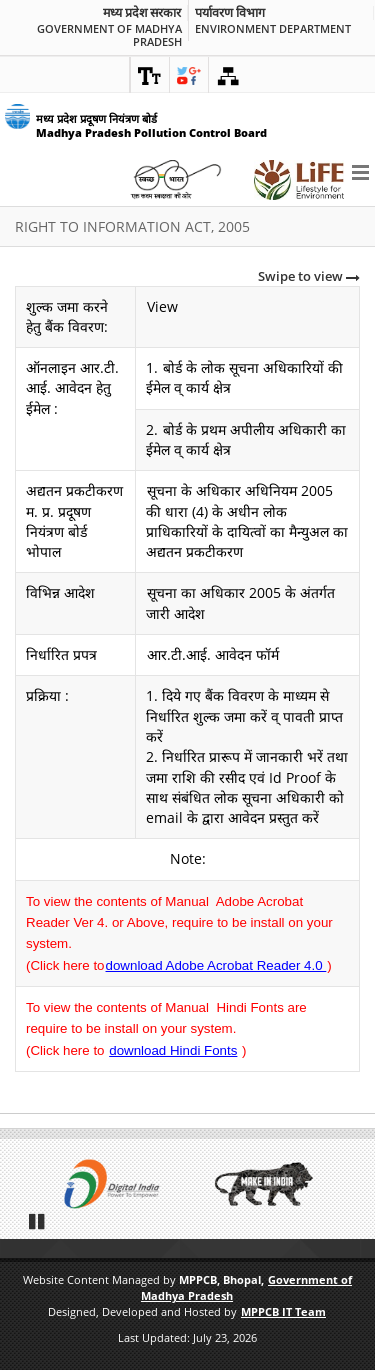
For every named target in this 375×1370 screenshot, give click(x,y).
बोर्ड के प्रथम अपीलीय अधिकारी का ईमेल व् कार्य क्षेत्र (246, 439)
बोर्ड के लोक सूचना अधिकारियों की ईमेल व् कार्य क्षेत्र (244, 377)
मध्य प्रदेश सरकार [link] (142, 13)
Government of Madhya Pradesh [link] (109, 35)
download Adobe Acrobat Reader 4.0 (216, 965)
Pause (38, 1221)
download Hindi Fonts (173, 1050)
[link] (150, 75)
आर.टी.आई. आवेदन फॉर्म (213, 654)
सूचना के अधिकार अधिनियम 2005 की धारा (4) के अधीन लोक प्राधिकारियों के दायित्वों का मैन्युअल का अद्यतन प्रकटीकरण (247, 521)
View (162, 306)
